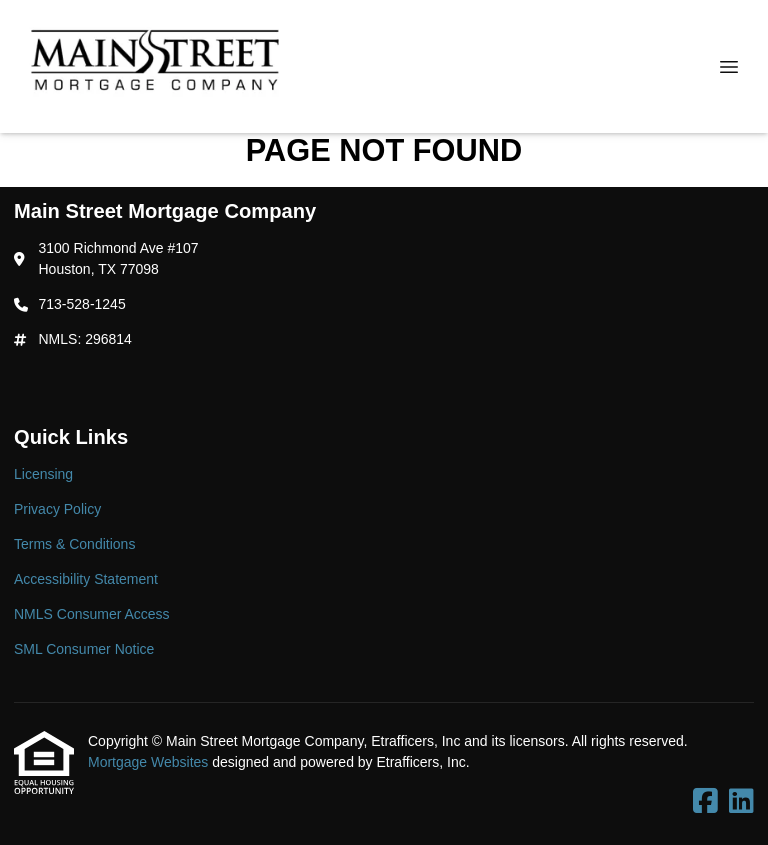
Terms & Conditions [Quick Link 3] (74, 544)
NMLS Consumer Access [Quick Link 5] (92, 614)
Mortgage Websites (150, 762)
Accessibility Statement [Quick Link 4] (86, 579)
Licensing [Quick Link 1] (43, 474)
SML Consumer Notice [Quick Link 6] (84, 649)
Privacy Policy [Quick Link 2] (57, 509)
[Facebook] (705, 802)
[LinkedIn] (741, 802)
